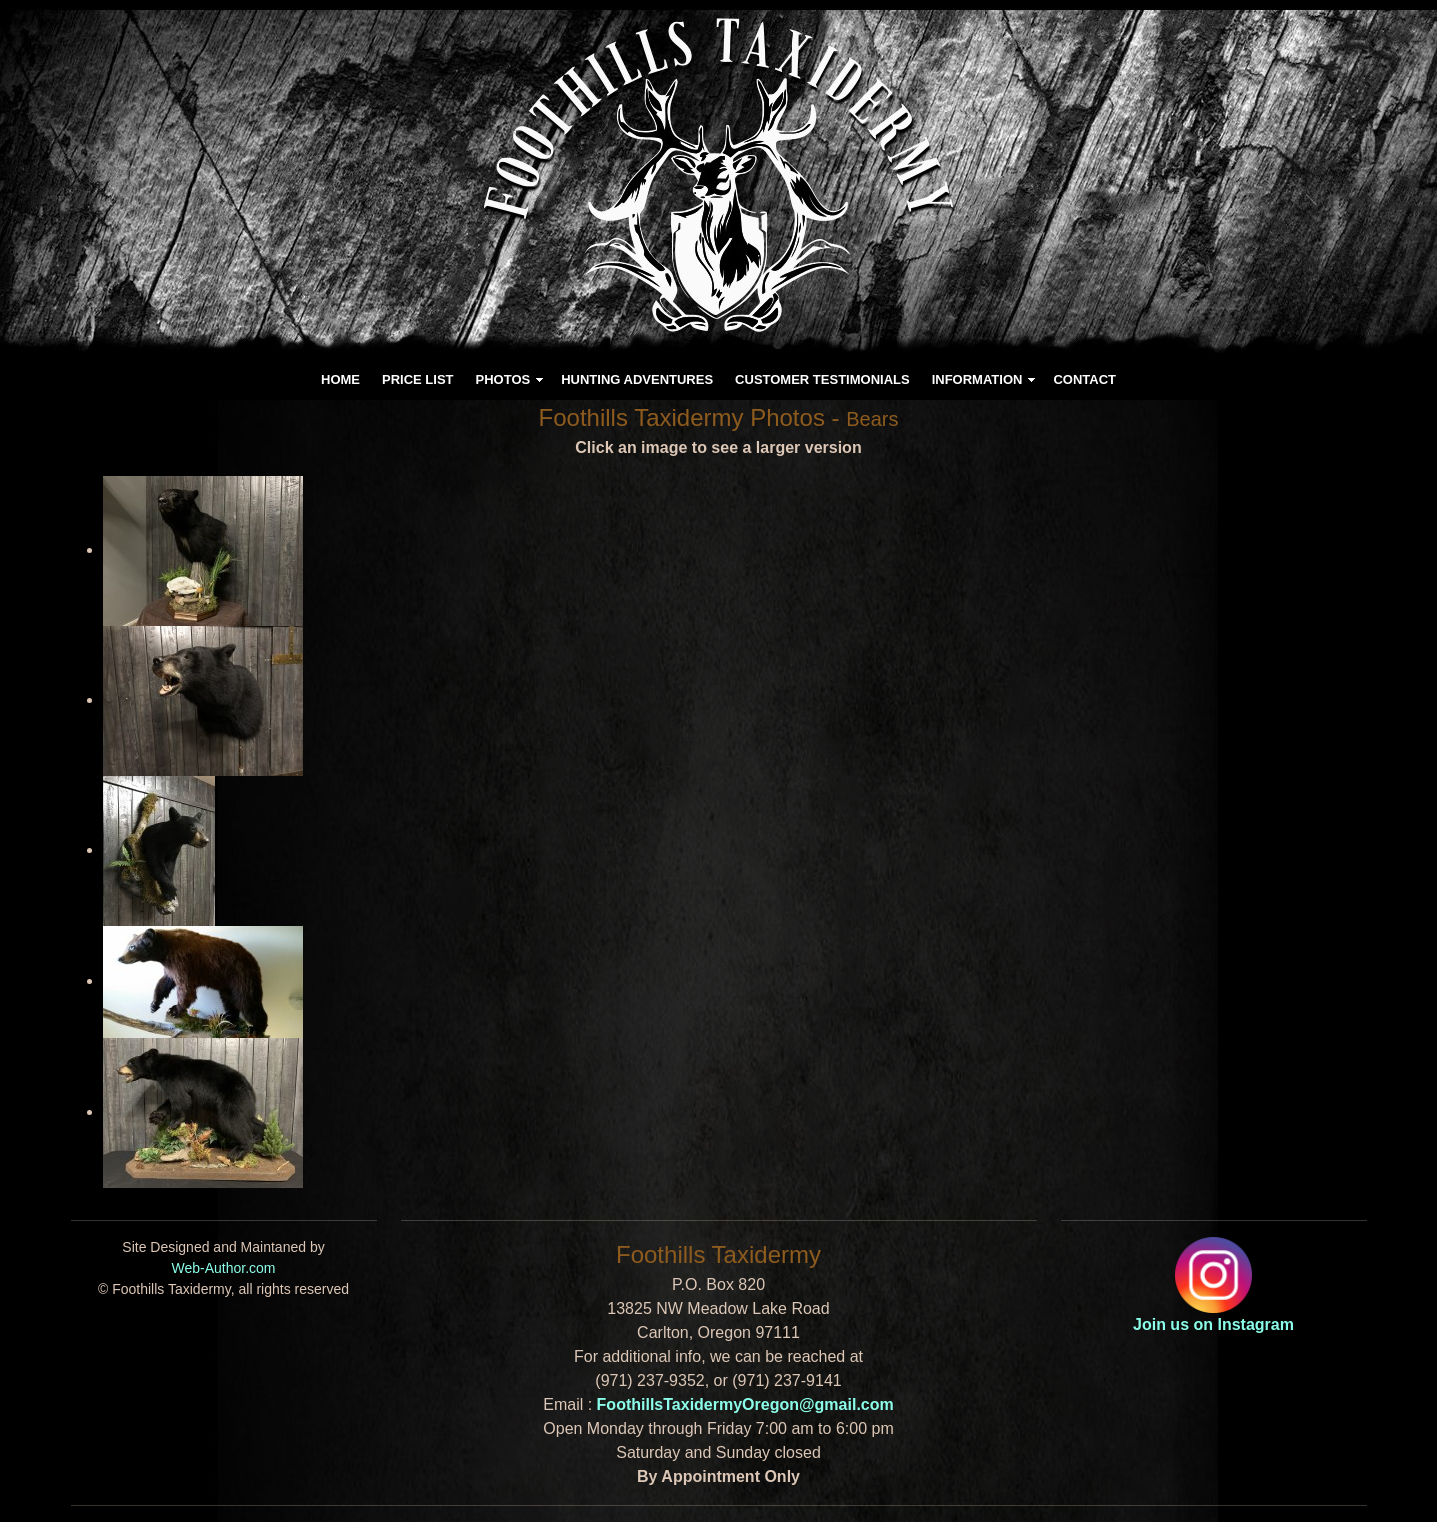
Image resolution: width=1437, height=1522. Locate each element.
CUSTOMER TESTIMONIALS (822, 379)
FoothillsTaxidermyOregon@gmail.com (745, 1404)
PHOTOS (503, 379)
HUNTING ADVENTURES (637, 379)
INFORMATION (977, 379)
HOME (340, 379)
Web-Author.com (223, 1268)
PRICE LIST (418, 379)
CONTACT (1084, 379)
